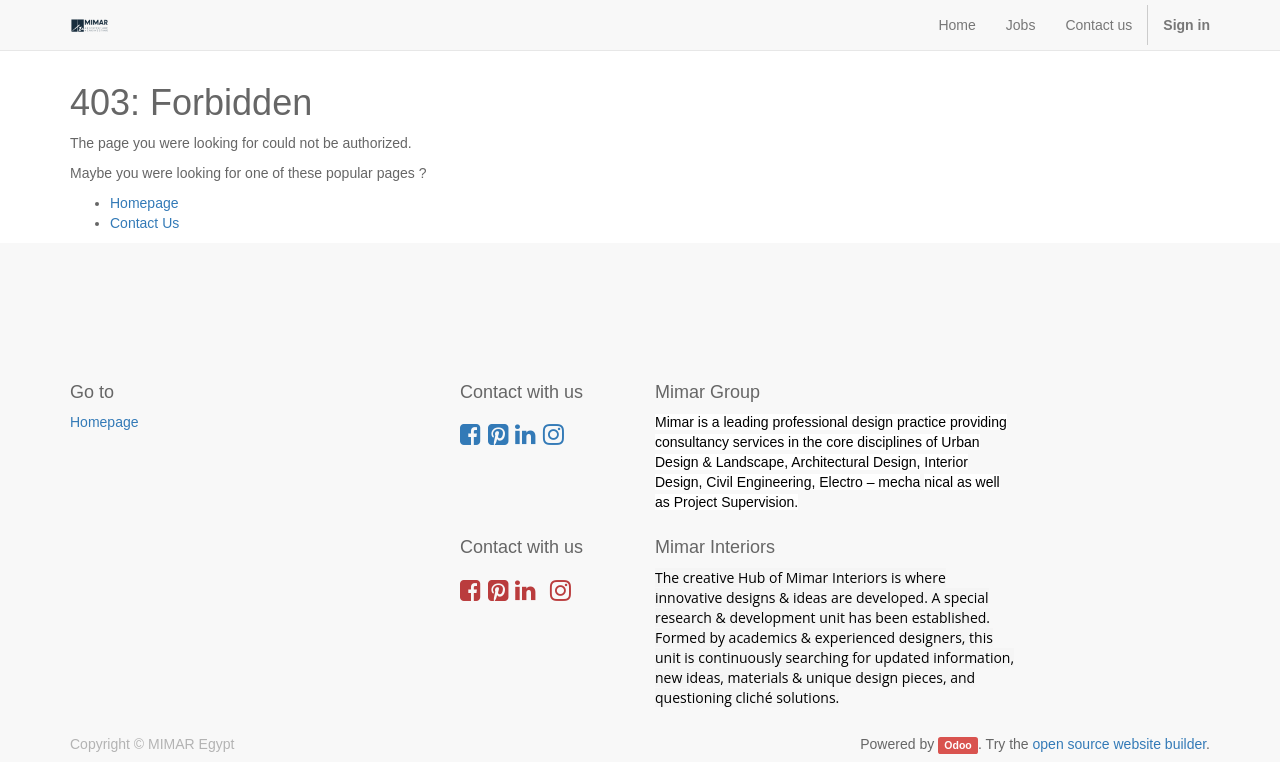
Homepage (144, 203)
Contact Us (144, 223)
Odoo (957, 745)
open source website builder (1120, 744)
